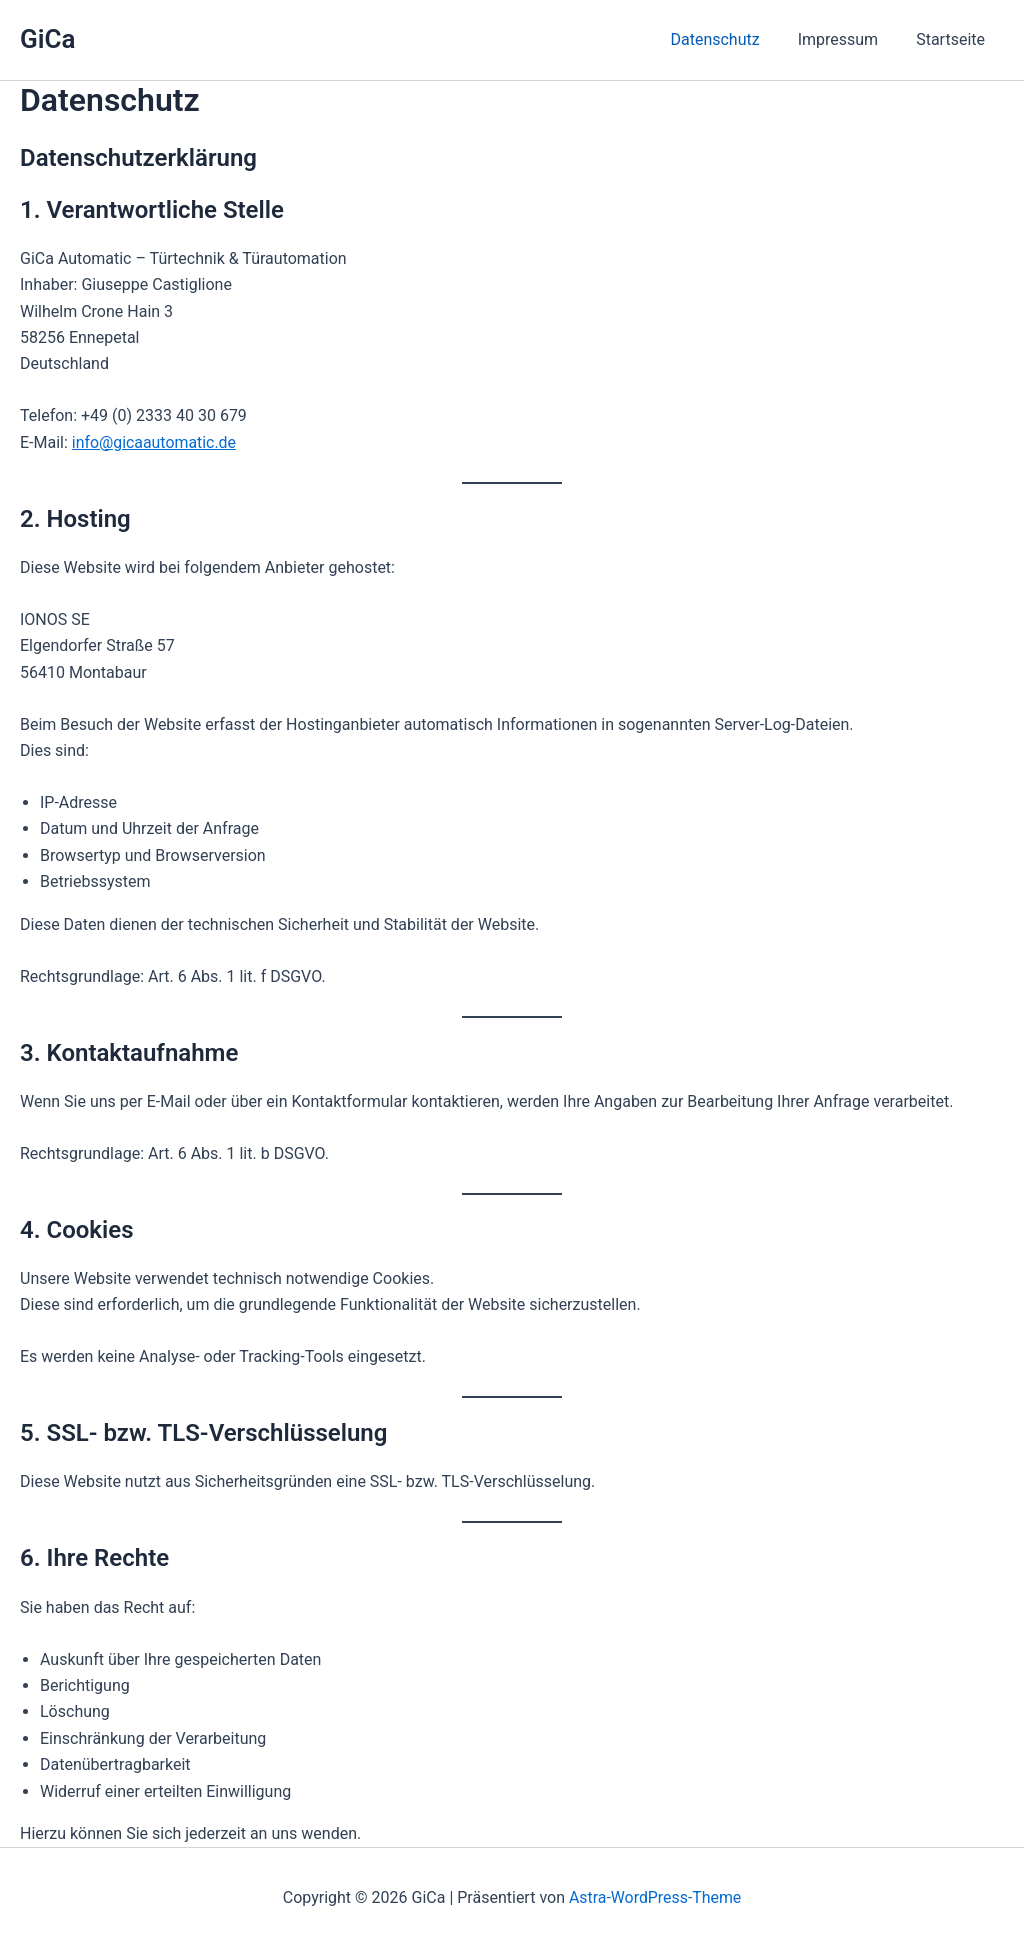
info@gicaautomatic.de (154, 442)
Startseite (953, 39)
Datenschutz (729, 39)
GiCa (47, 39)
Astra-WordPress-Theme (655, 1897)
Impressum (847, 39)
